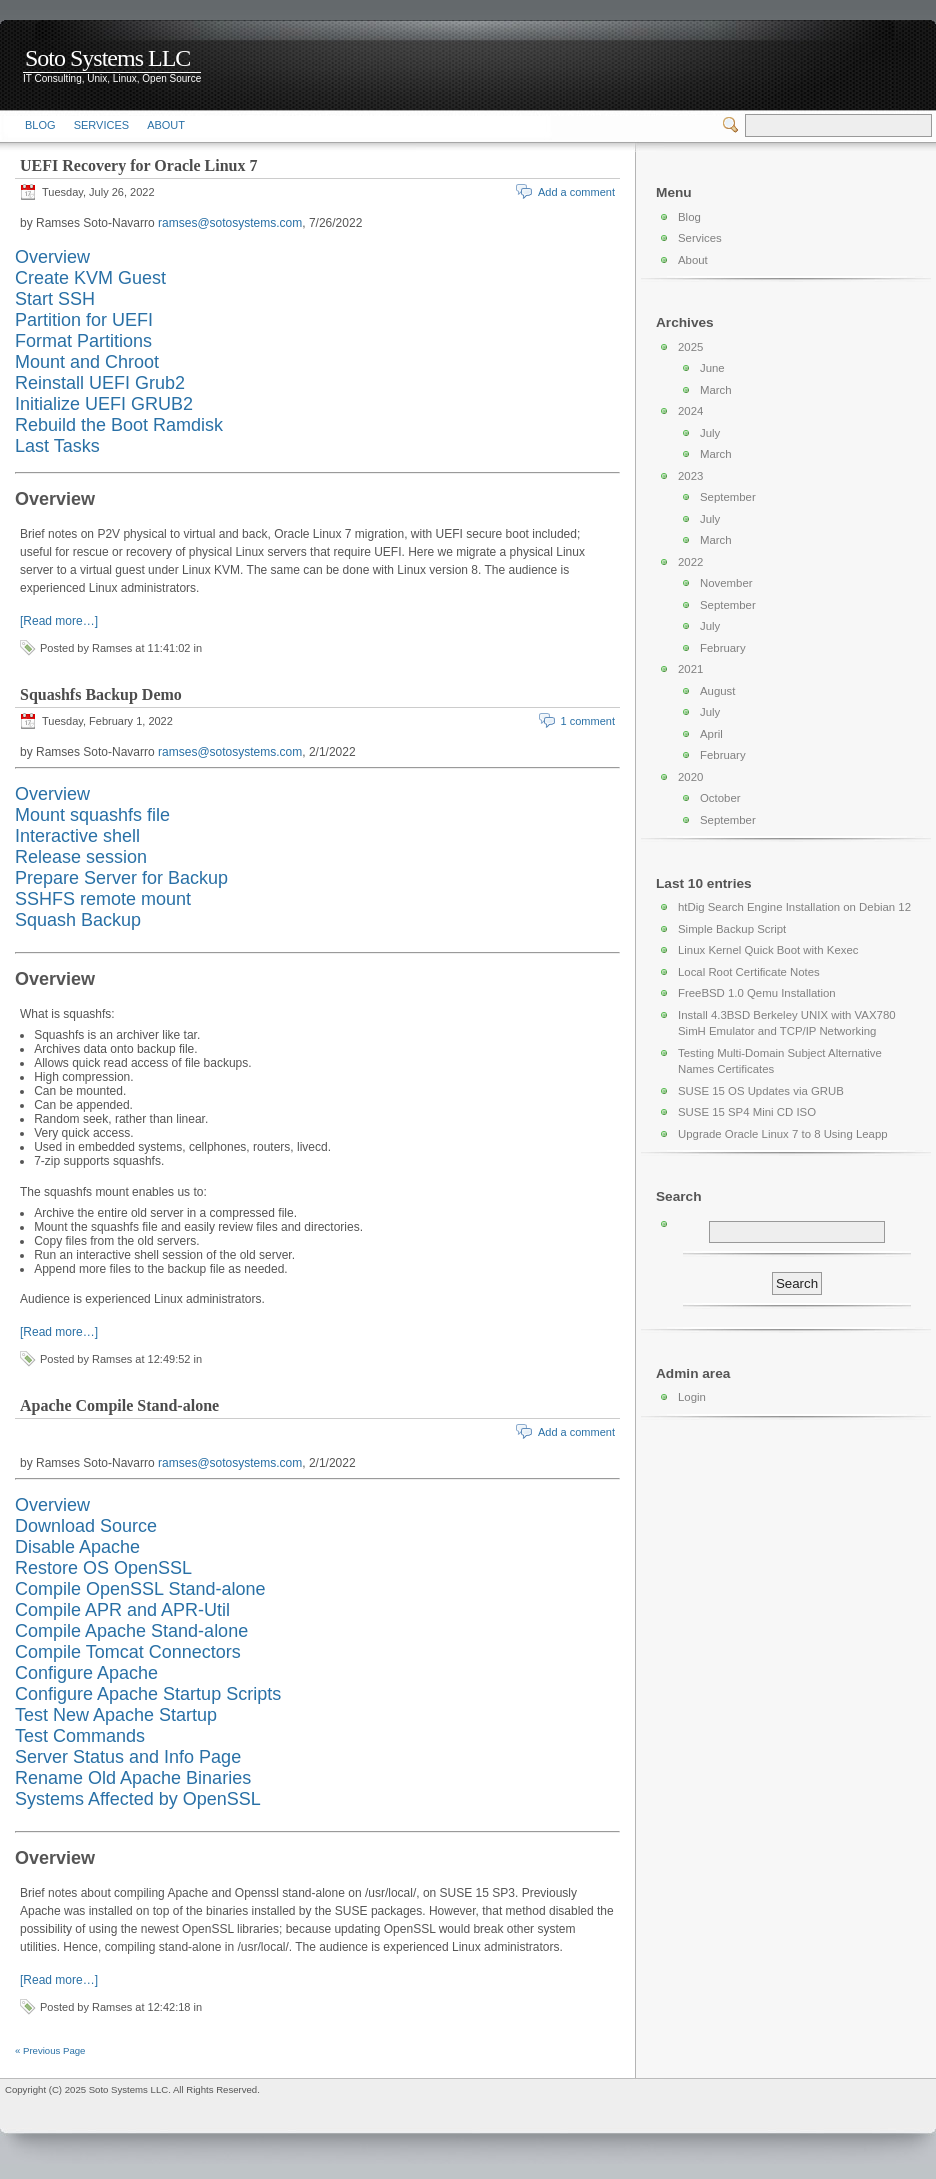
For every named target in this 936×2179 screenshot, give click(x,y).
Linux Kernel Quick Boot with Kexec (768, 950)
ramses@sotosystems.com (230, 223)
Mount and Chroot (87, 362)
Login (692, 1397)
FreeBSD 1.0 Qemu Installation (757, 993)
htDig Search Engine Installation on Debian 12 (794, 907)
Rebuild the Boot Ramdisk (119, 425)
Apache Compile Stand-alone (119, 1405)
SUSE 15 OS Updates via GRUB (761, 1091)
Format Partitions (83, 341)
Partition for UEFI (84, 320)
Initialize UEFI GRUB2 (104, 404)
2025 (690, 347)
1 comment (588, 721)
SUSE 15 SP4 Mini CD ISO (747, 1112)
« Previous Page (50, 2050)
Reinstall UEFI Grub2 (100, 383)
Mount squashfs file (92, 815)
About (166, 125)
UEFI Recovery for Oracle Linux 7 (138, 165)
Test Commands (80, 1736)
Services (101, 125)
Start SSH (55, 299)
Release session (81, 857)
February (723, 648)
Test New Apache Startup (116, 1715)
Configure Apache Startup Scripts (148, 1694)
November (726, 583)
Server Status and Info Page (128, 1757)
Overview (52, 257)
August (717, 691)
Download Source (86, 1526)
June (712, 368)
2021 (690, 669)
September (728, 497)
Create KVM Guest (90, 278)
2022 (690, 562)
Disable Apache (77, 1547)
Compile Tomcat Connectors (128, 1652)
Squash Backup (78, 920)
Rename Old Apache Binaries (133, 1778)
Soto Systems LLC (107, 58)
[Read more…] (59, 621)
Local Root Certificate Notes (749, 972)
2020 (690, 777)
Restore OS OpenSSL (103, 1568)
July (710, 433)
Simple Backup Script (732, 929)
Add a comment (576, 192)
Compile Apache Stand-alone (131, 1631)
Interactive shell (77, 836)
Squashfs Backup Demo (101, 694)
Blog (40, 125)
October (720, 798)
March (716, 390)
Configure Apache (86, 1673)
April (711, 734)
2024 (690, 411)
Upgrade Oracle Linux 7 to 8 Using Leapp (783, 1134)
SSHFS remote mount (103, 899)
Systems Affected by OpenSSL (138, 1799)
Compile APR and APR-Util (122, 1610)
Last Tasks (57, 446)
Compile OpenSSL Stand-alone (140, 1589)
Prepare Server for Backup (121, 878)
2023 (690, 476)
